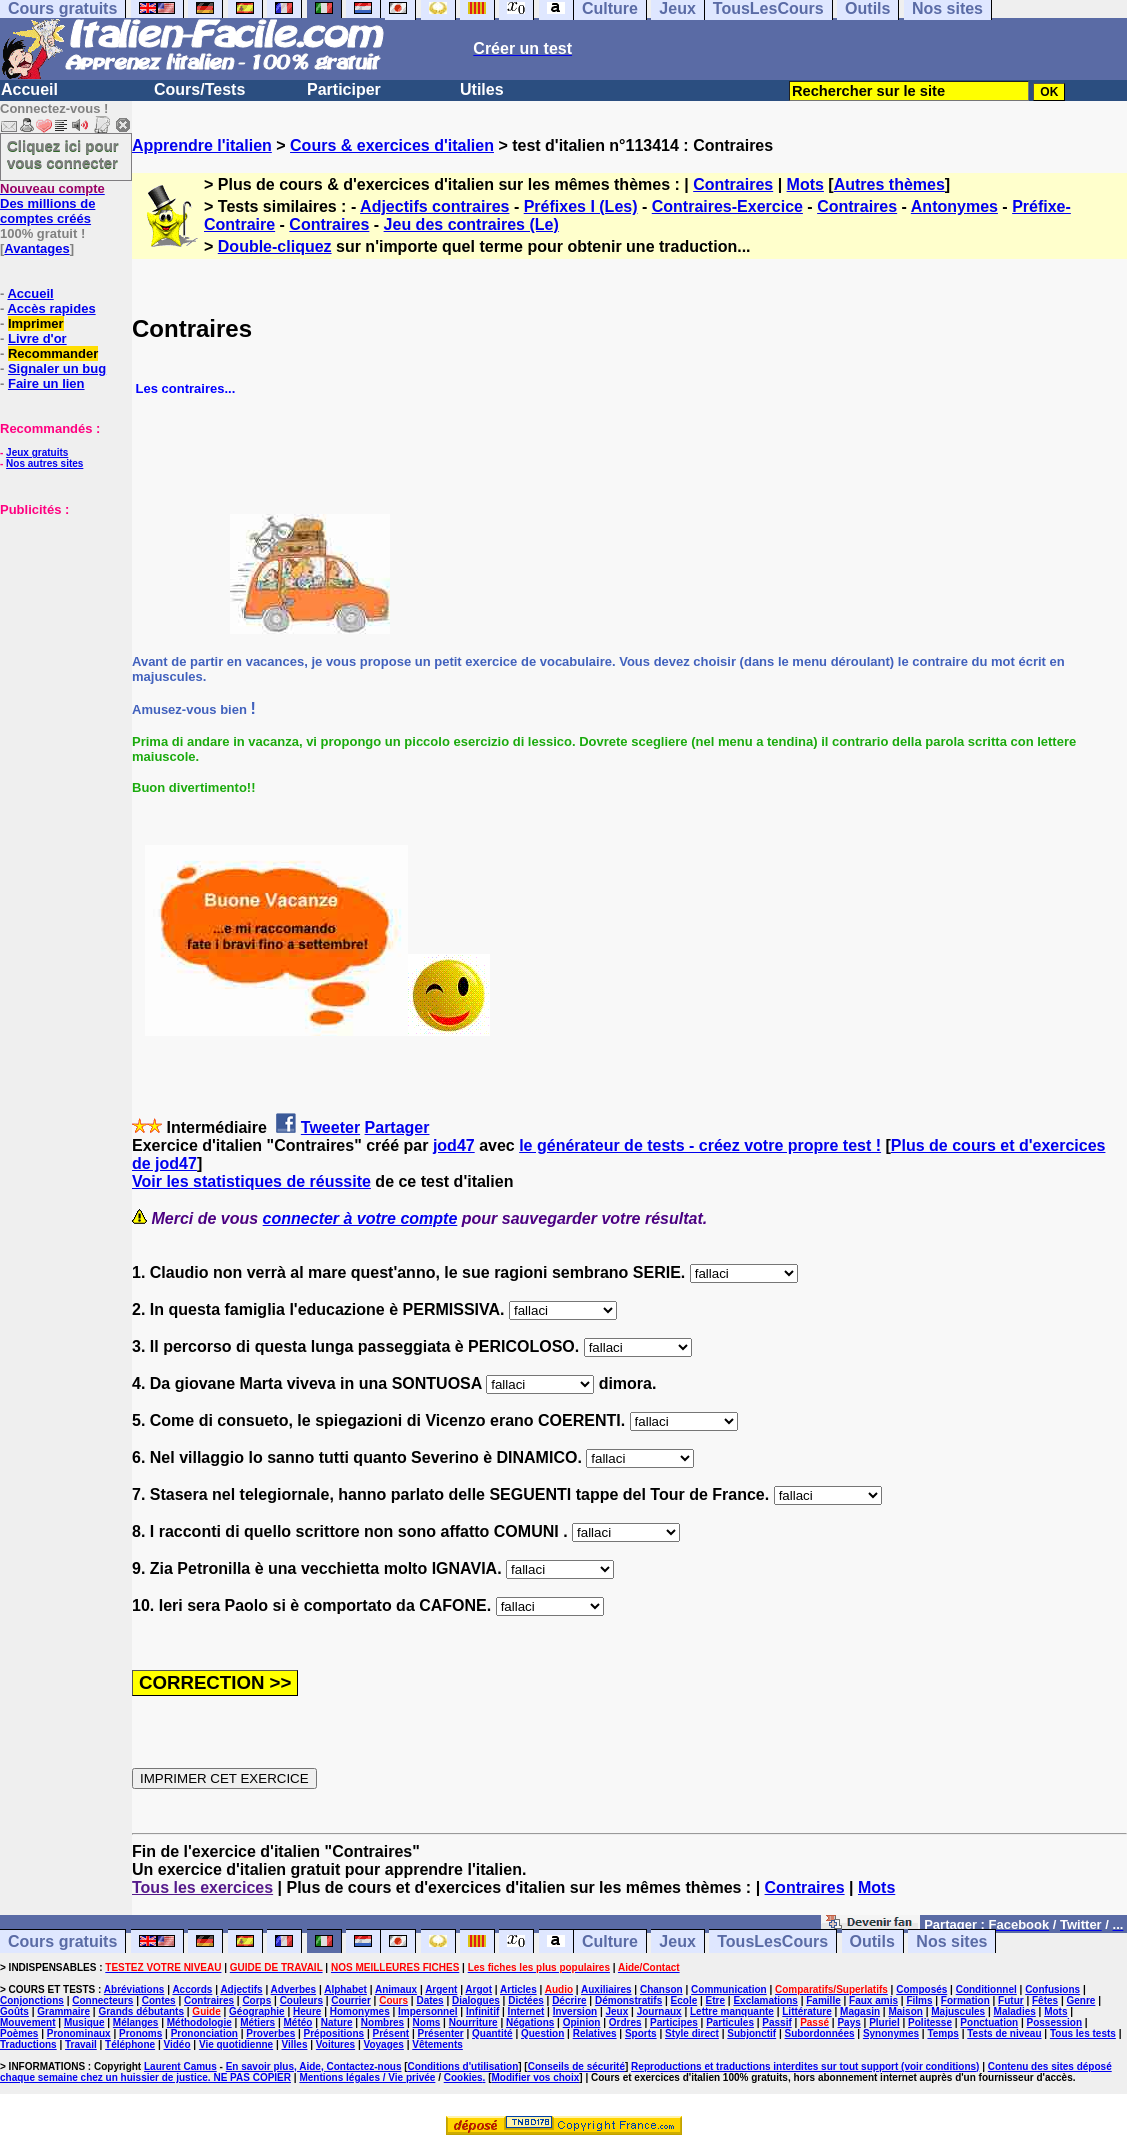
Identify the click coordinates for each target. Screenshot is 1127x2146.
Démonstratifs (628, 2000)
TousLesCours (772, 1941)
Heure (307, 2011)
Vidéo (176, 2044)
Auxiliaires (606, 1989)
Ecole (684, 2000)
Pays (848, 2022)
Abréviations (134, 1989)
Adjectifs (241, 1989)
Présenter (441, 2033)
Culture (610, 1941)
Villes (295, 2044)
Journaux (659, 2011)
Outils (872, 1941)
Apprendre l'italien (202, 145)
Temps (943, 2033)
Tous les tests (1083, 2033)
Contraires (733, 184)
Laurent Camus (180, 2066)
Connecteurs (102, 2000)
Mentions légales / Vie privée (367, 2077)
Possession (1055, 2022)
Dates (429, 2000)
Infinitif (482, 2011)
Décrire (569, 2000)
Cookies (463, 2077)
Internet (526, 2011)
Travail (81, 2044)
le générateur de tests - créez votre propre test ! (700, 1145)
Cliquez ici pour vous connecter (63, 154)
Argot (478, 1989)
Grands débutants (141, 2011)
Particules (730, 2022)
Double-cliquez (275, 246)
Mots (805, 184)
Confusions (1052, 1989)
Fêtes (1045, 2000)
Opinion (582, 2022)
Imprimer (36, 323)
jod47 (454, 1145)
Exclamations (765, 2000)
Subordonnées (820, 2033)
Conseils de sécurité (576, 2066)
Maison (905, 2011)
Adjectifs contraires (434, 206)
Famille (823, 2000)
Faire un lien (46, 383)
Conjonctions (32, 2000)
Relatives (595, 2033)
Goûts (14, 2011)
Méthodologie (199, 2022)
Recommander (53, 353)
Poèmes (19, 2033)
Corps (256, 2000)
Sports (641, 2033)
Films (919, 2000)
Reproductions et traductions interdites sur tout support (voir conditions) (805, 2066)
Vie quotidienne (236, 2044)
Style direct (692, 2033)
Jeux (677, 1941)
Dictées (526, 2000)
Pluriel (884, 2022)
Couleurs (301, 2000)
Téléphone (130, 2044)
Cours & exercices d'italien (392, 145)
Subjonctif (751, 2033)
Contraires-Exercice (727, 206)
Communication (729, 1989)
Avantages (36, 248)
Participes (674, 2022)
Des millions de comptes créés (52, 203)
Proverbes (270, 2033)
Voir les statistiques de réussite (251, 1181)
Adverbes (294, 1989)
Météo (298, 2022)
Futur (1011, 2000)
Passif (776, 2022)
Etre (715, 2000)
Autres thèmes (889, 184)
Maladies (1015, 2011)
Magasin (860, 2011)
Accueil (29, 89)
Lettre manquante (732, 2011)
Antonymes (954, 206)
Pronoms (140, 2033)
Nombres (382, 2022)
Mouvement (28, 2022)
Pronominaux (79, 2033)
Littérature (806, 2011)
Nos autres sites (44, 463)
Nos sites (951, 1941)
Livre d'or (37, 338)
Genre (1081, 2000)
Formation (965, 2000)
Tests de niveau (1004, 2033)
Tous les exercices (202, 1887)
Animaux (396, 1989)
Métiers (257, 2022)
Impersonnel (427, 2011)
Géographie (257, 2011)
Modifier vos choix (536, 2077)
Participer (344, 89)
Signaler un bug (57, 368)
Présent (391, 2033)
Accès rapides (51, 308)
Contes (159, 2000)
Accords (192, 1989)
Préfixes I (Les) (581, 206)
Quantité (492, 2033)
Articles (518, 1989)
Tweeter (330, 1127)
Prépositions (334, 2033)
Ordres (625, 2022)
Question (542, 2033)
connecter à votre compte (360, 1218)
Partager (397, 1127)
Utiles (482, 89)
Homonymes (360, 2011)
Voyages (383, 2044)
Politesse (930, 2022)
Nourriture (473, 2022)
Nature (337, 2022)
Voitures (335, 2044)
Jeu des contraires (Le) (471, 224)
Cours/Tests (199, 89)
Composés (921, 1989)
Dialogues (476, 2000)
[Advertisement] (60, 617)
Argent (441, 1989)
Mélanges (136, 2022)
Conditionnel (986, 1989)
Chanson (661, 1989)
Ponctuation (989, 2022)
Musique (84, 2022)
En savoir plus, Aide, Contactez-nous (314, 2066)
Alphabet (345, 1989)
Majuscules (958, 2011)
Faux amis (873, 2000)
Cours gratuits (62, 1941)
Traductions (28, 2044)
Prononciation (204, 2033)
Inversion (575, 2011)
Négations (530, 2022)
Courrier (350, 2000)
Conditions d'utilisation (463, 2066)
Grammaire (63, 2011)
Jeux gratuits (37, 452)
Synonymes (891, 2033)
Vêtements (437, 2044)
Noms (427, 2022)
